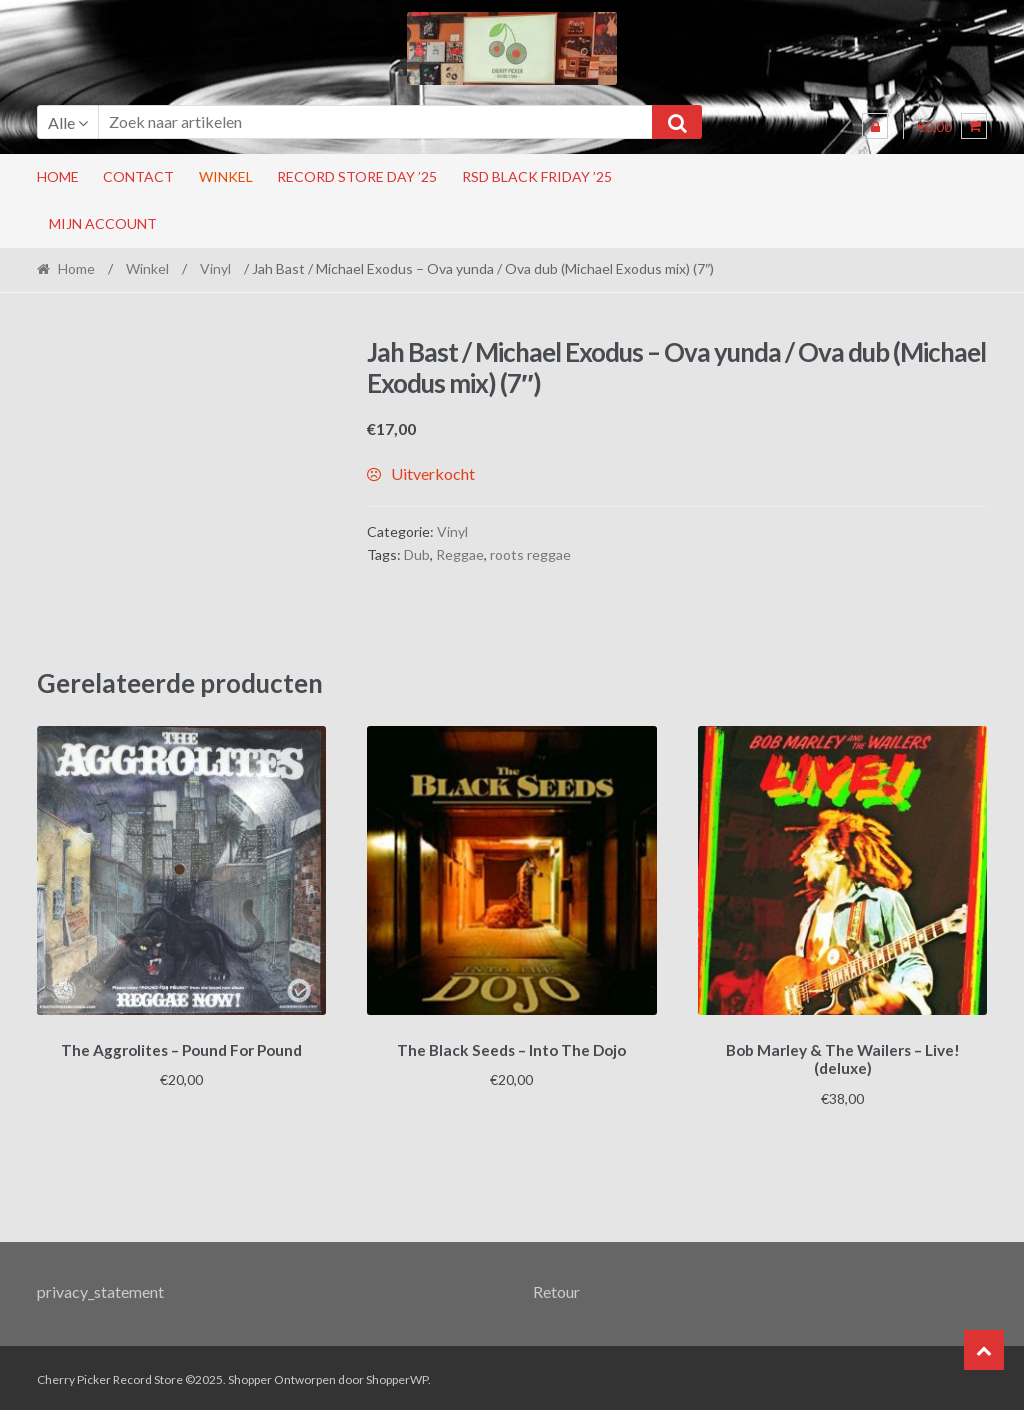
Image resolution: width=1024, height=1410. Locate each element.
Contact (138, 176)
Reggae (460, 554)
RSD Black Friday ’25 (537, 176)
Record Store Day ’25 (357, 176)
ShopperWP (397, 1376)
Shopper (250, 1376)
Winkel (226, 176)
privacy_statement (100, 1287)
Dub (417, 554)
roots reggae (530, 554)
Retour (556, 1287)
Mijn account (103, 223)
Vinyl (215, 268)
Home (58, 176)
